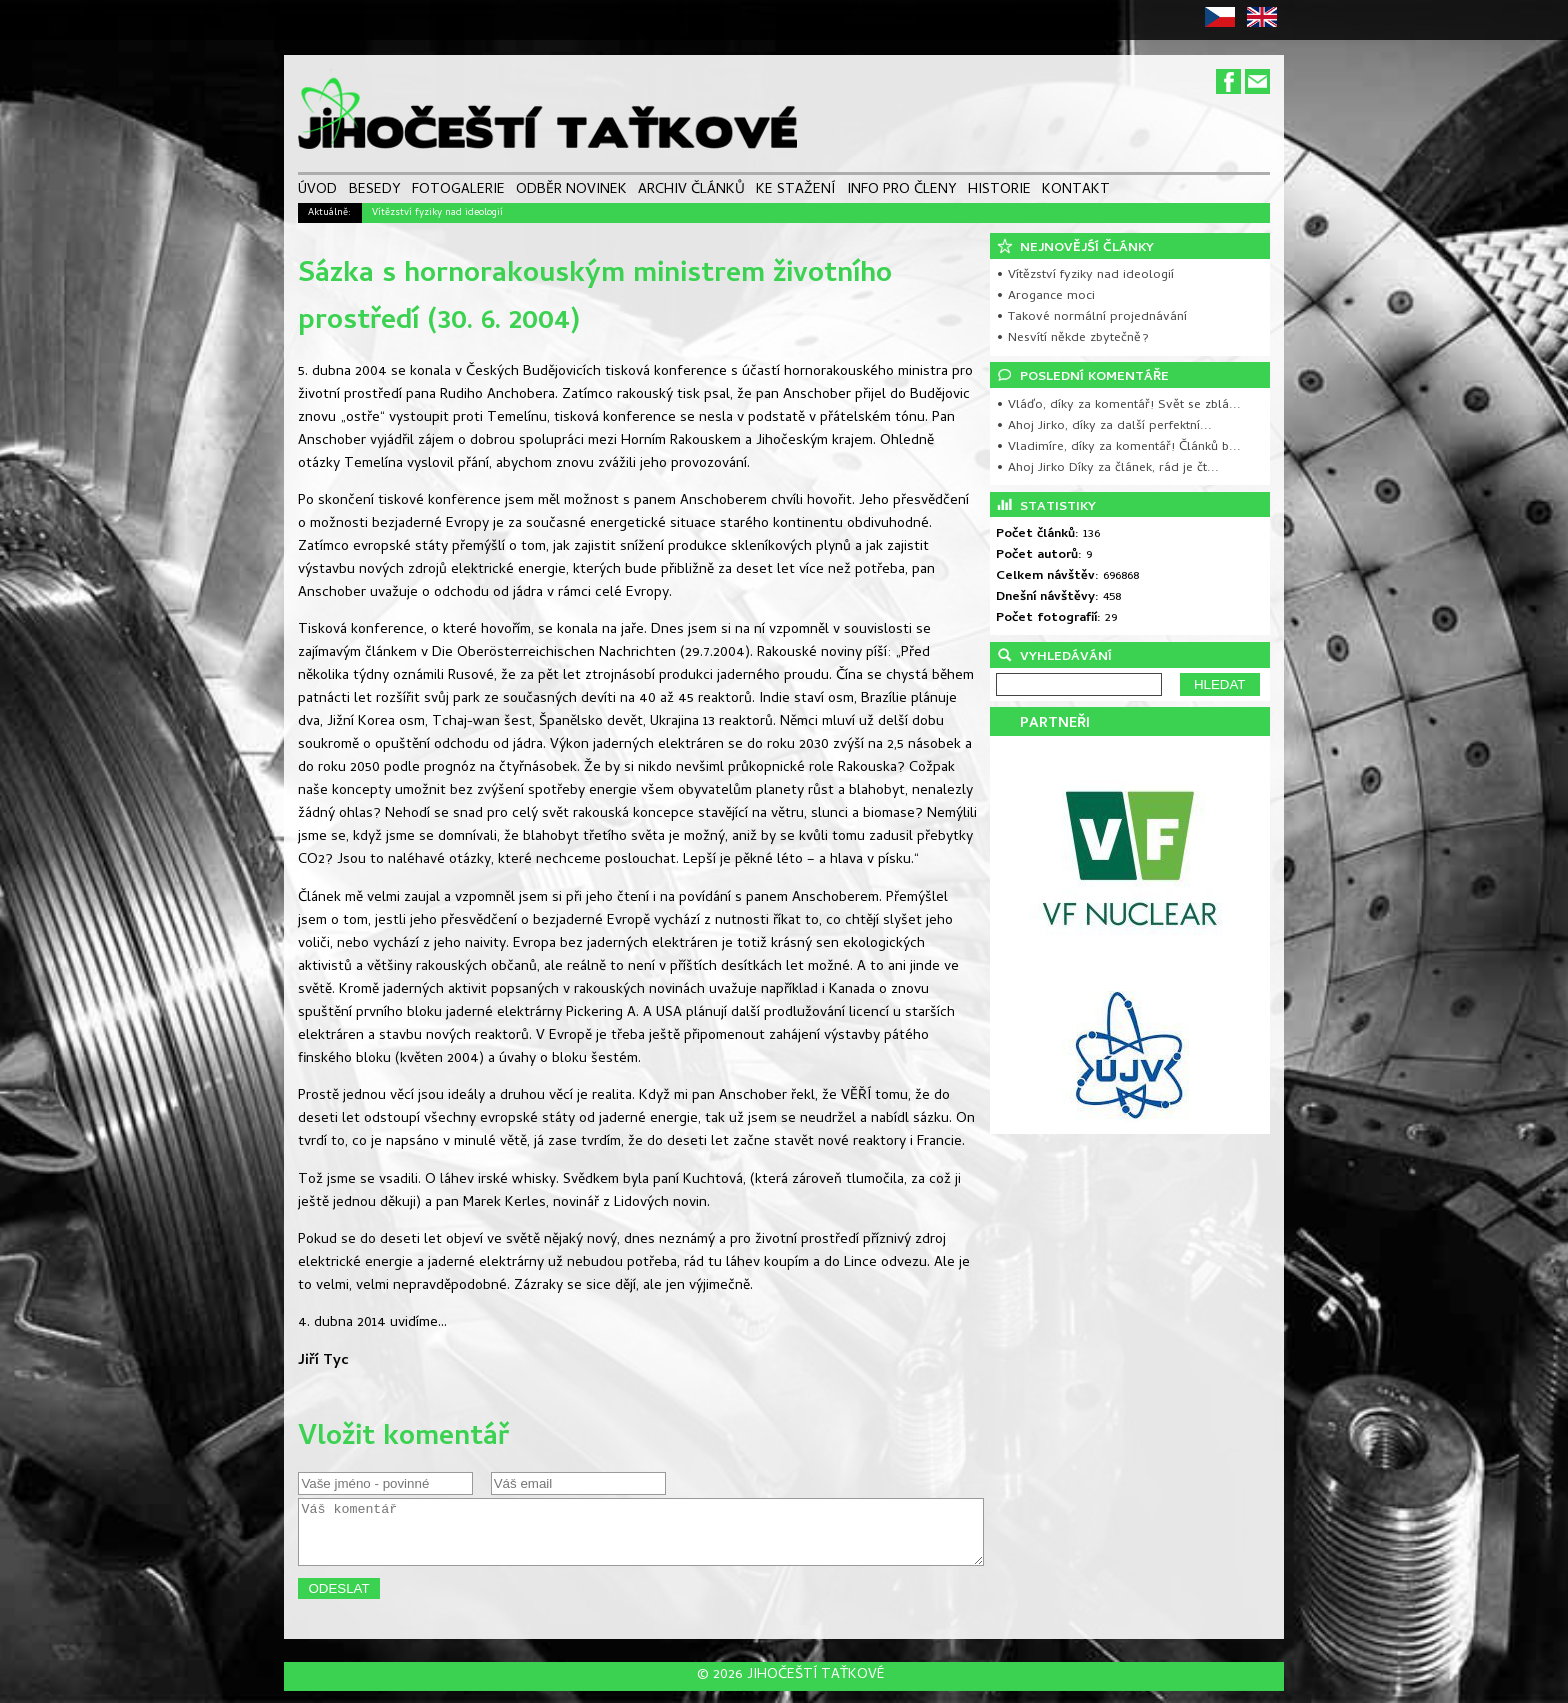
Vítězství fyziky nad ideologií (437, 213)
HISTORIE (999, 191)
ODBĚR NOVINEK (571, 191)
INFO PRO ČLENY (902, 191)
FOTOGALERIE (458, 191)
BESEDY (375, 191)
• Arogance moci (1045, 296)
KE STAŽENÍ (795, 191)
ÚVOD (317, 191)
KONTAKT (1076, 191)
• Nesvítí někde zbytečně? (1072, 338)
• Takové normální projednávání (1091, 317)
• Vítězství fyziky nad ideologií (1085, 275)
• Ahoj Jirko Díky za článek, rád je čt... (1107, 468)
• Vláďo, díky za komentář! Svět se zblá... (1118, 405)
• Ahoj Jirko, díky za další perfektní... (1104, 426)
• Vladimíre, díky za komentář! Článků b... (1118, 447)
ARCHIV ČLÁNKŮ (691, 191)
